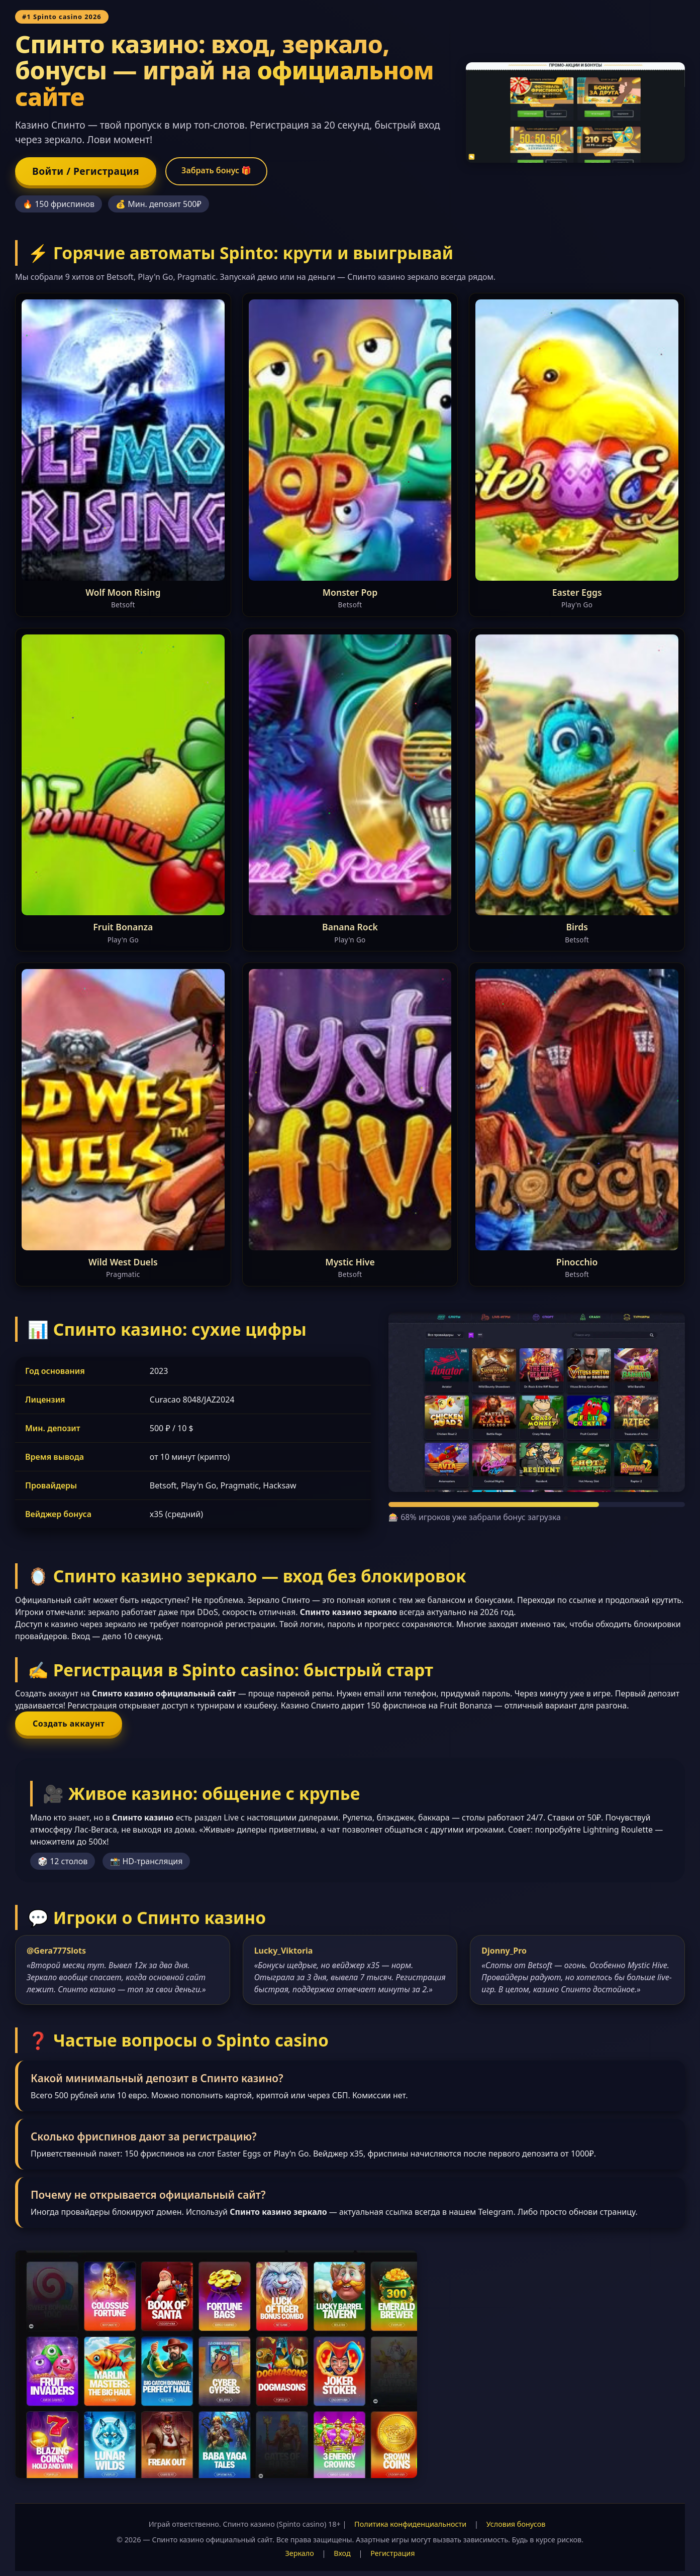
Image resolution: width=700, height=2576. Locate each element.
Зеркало (299, 2553)
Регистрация (392, 2553)
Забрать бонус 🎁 (216, 170)
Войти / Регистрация (85, 171)
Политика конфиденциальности (410, 2524)
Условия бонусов (516, 2524)
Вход (342, 2553)
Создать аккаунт (69, 1723)
